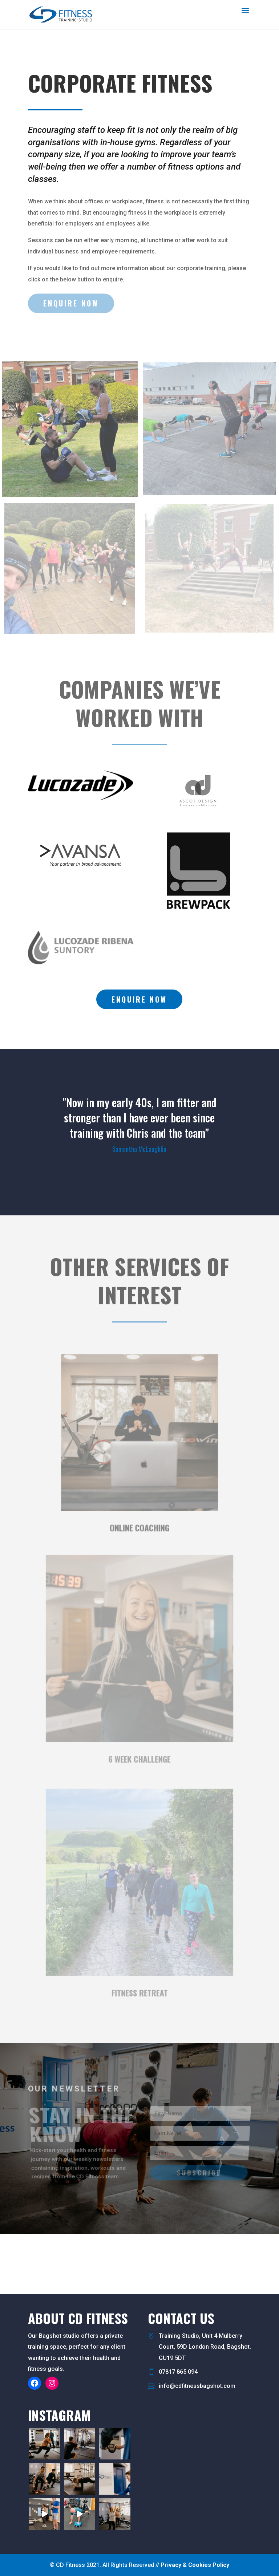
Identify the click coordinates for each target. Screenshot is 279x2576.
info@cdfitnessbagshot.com (197, 2385)
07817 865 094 (178, 2371)
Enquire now (139, 999)
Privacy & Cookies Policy (195, 2564)
